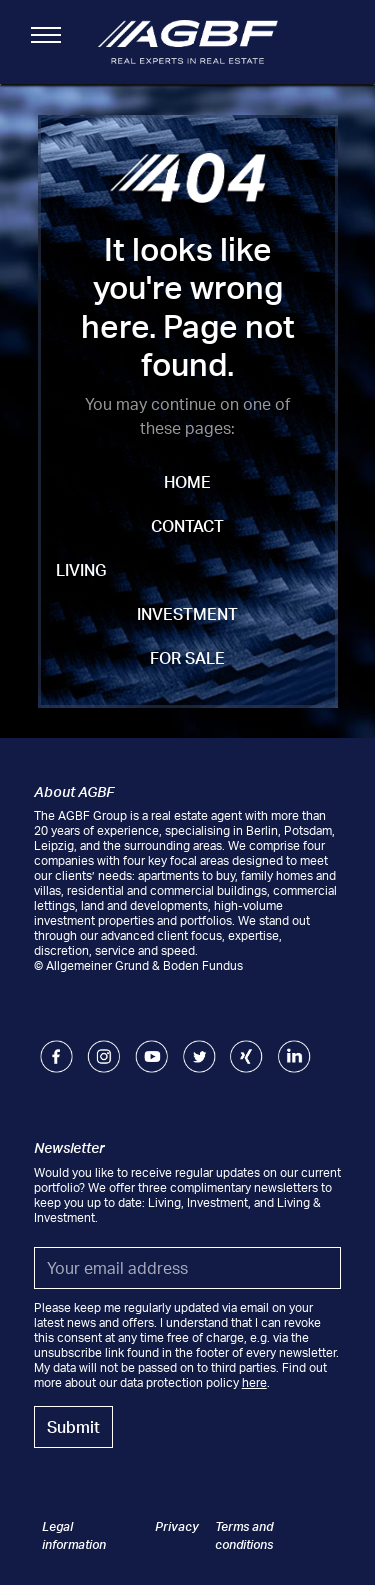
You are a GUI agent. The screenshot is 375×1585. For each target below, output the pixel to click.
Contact (187, 526)
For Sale (187, 658)
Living (81, 570)
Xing (242, 1047)
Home (187, 482)
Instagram (103, 1047)
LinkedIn (294, 1047)
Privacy (177, 1526)
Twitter (199, 1047)
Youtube (151, 1047)
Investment (187, 614)
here (254, 1382)
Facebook (56, 1047)
